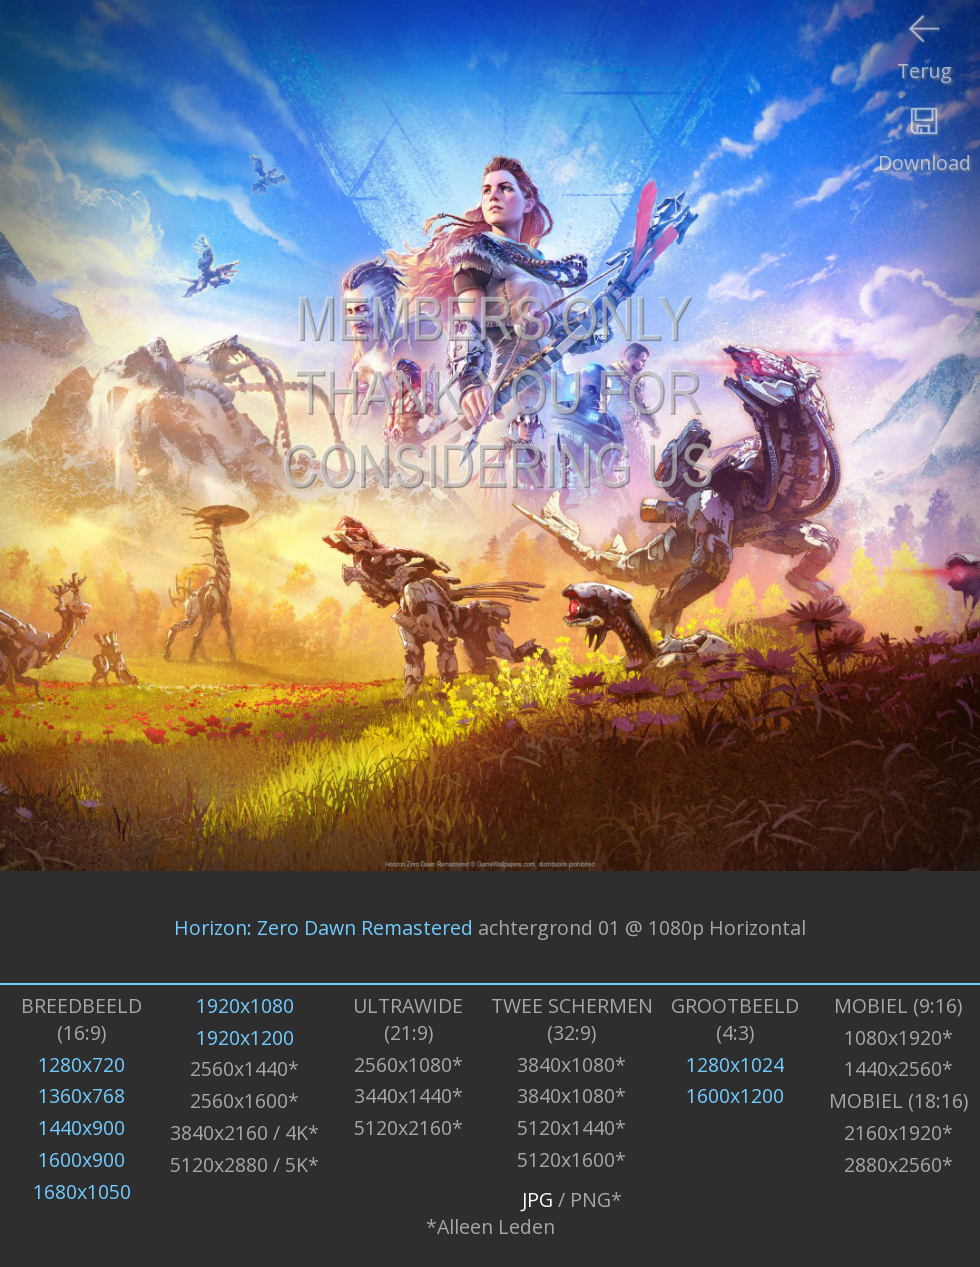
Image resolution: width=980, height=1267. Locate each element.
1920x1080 (245, 1005)
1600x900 (81, 1159)
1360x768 (81, 1095)
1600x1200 (735, 1095)
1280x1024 (735, 1064)
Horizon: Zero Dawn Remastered (323, 926)
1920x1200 (245, 1037)
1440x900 (81, 1127)
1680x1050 (82, 1191)
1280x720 (81, 1064)
